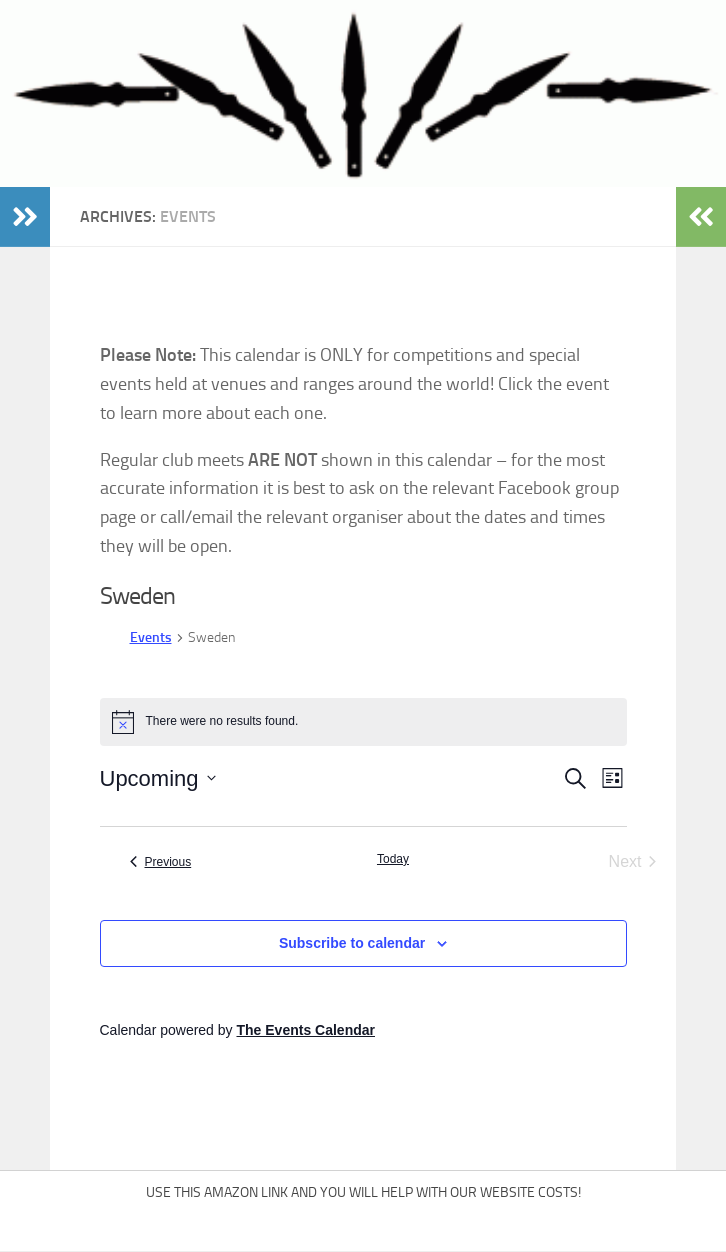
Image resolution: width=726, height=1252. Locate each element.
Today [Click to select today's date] (393, 859)
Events (151, 637)
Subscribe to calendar (352, 943)
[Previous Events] (161, 862)
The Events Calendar (305, 1030)
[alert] (363, 722)
